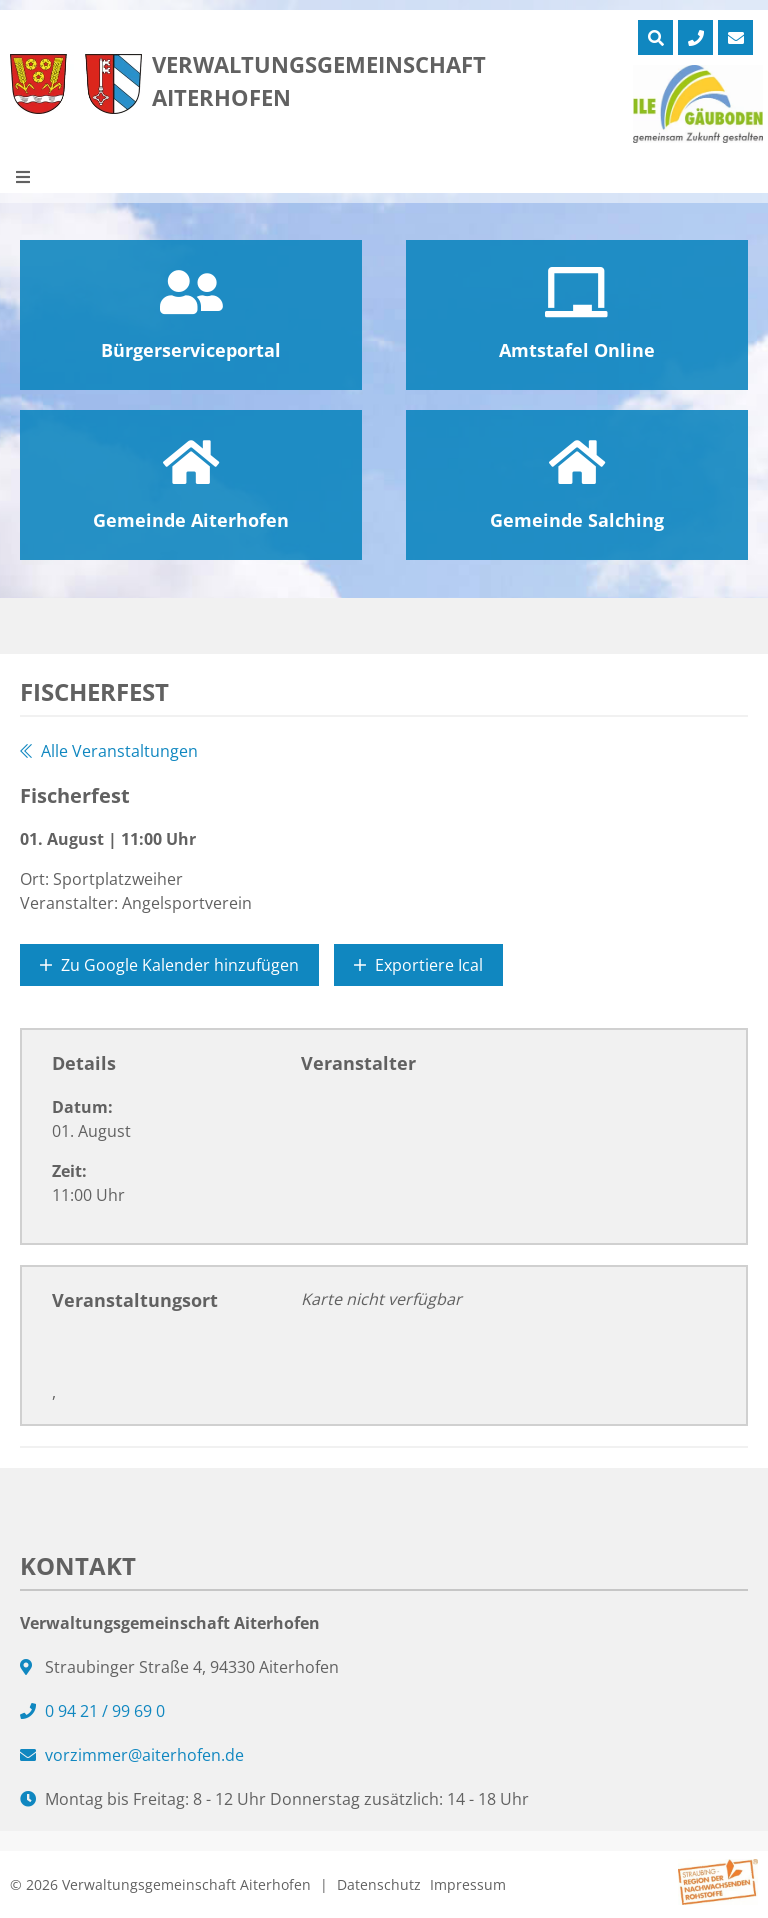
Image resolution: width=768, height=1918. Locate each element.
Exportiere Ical (418, 965)
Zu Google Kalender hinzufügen (169, 965)
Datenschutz (379, 1884)
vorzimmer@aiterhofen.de (144, 1755)
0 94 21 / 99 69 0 (105, 1711)
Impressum (468, 1884)
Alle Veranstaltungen (109, 751)
